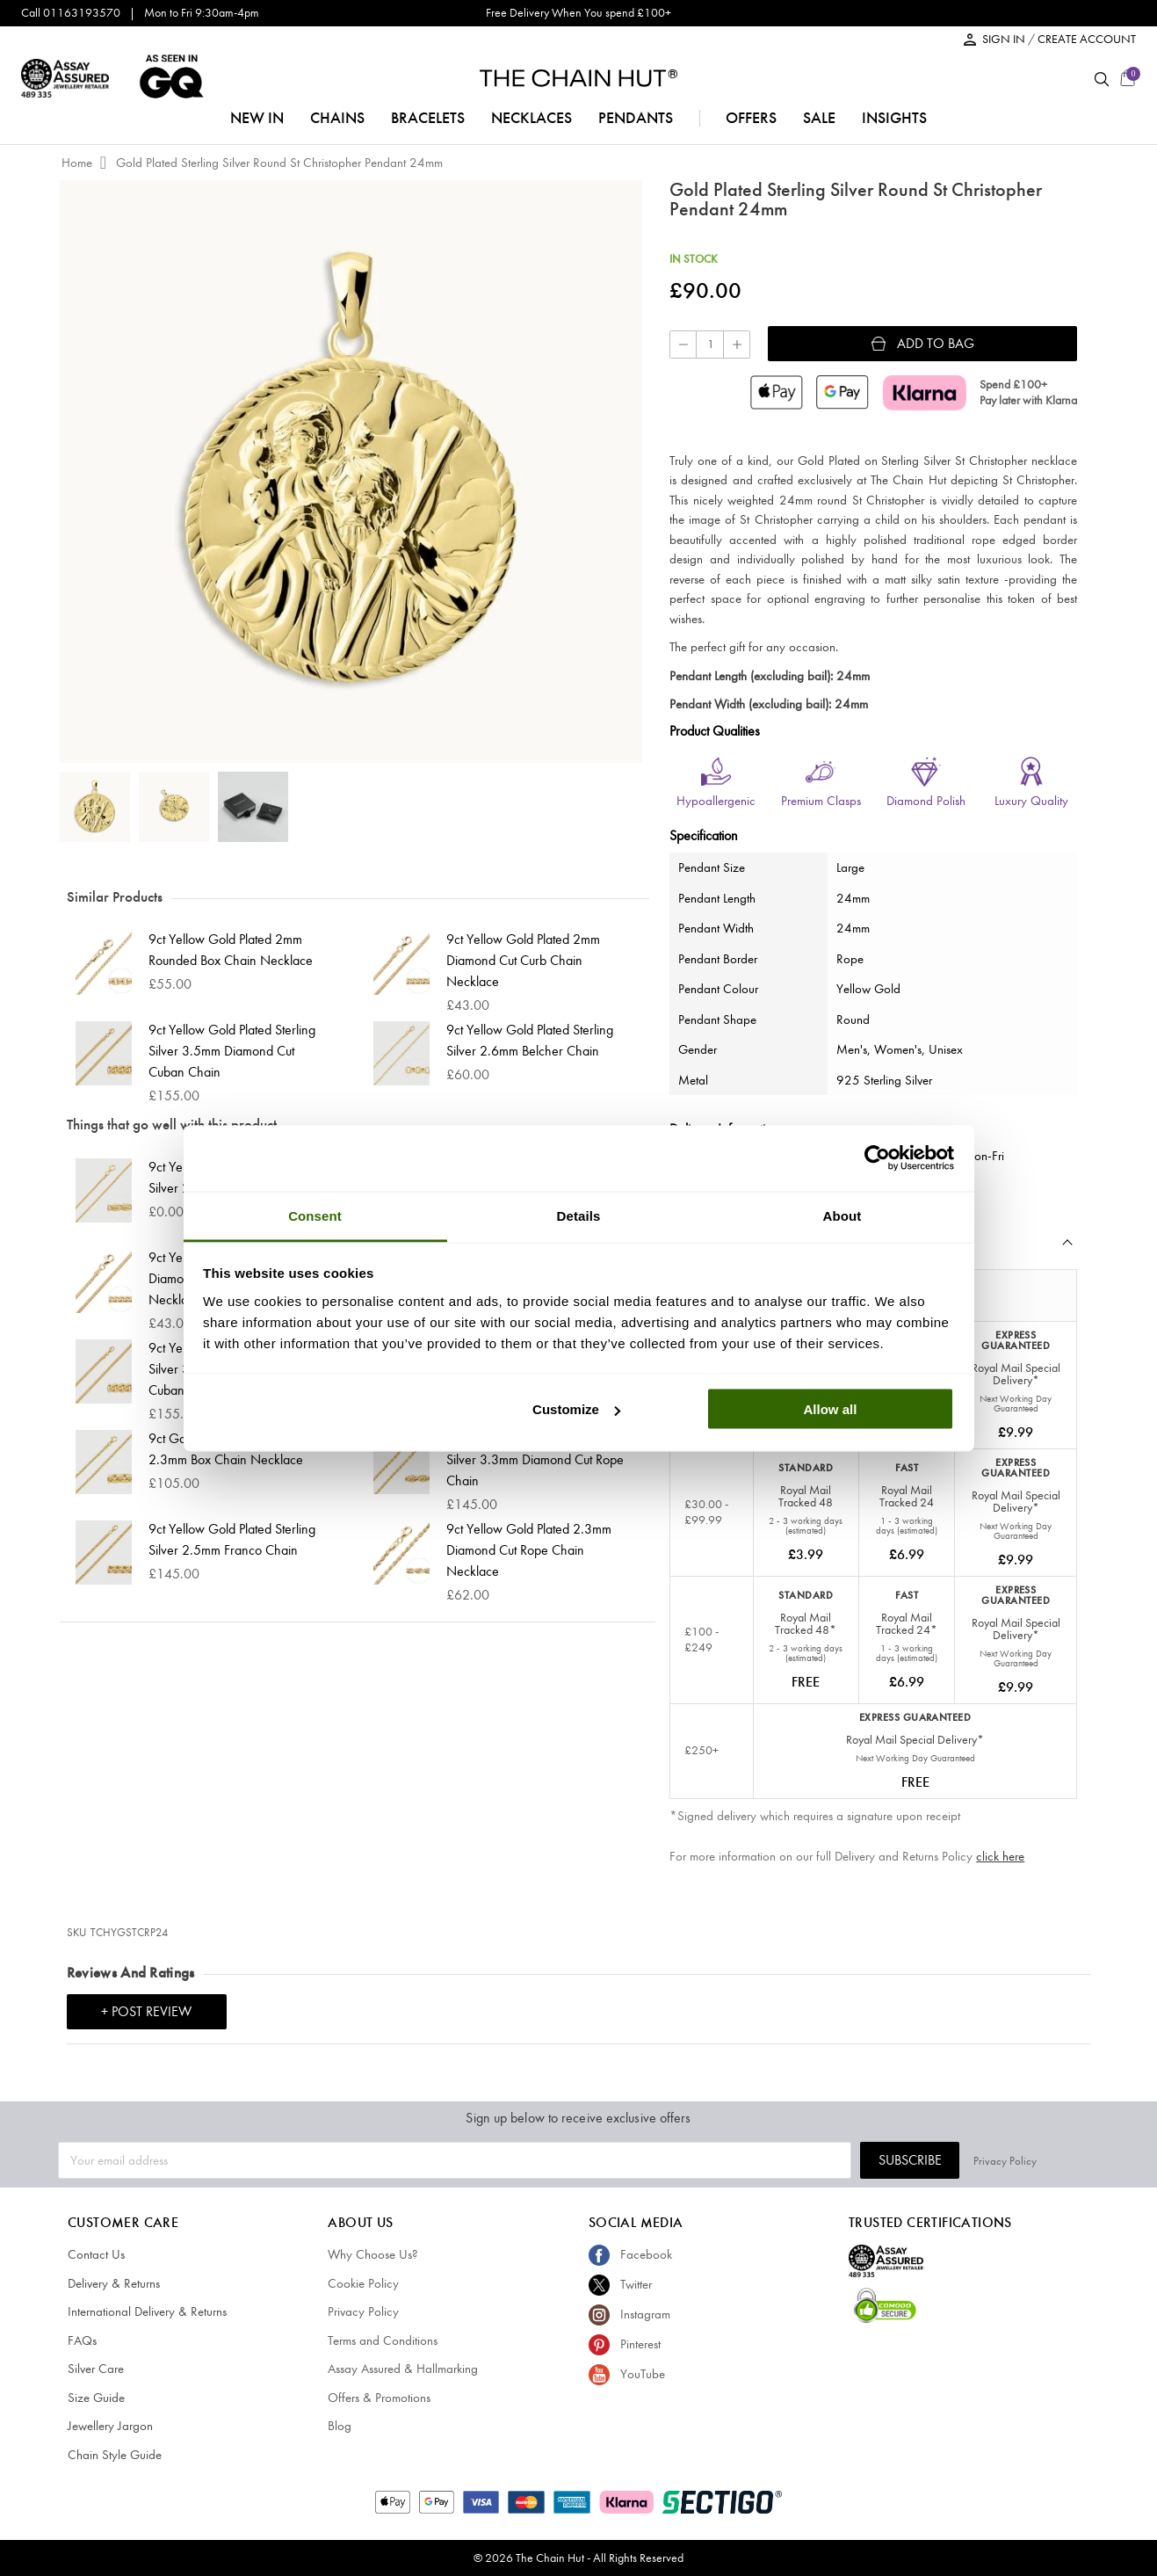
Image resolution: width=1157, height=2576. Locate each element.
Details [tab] (579, 1215)
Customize (576, 1409)
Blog (339, 2426)
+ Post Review (146, 2011)
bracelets (428, 117)
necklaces (531, 117)
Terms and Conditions (382, 2340)
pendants (635, 117)
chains (337, 117)
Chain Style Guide (115, 2455)
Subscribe (972, 2160)
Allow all (830, 1409)
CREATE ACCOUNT (1087, 39)
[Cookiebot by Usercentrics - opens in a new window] (877, 1158)
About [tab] (842, 1215)
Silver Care (96, 2368)
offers (751, 117)
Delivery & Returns (114, 2283)
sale (819, 117)
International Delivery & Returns (147, 2311)
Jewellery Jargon (110, 2426)
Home (76, 163)
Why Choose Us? (373, 2254)
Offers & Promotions (379, 2397)
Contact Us (96, 2254)
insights (894, 117)
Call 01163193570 (70, 12)
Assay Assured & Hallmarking (403, 2368)
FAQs (82, 2340)
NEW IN (257, 117)
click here (1000, 1856)
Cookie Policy (363, 2283)
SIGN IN (1005, 39)
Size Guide (96, 2397)
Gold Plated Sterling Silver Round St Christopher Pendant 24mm (279, 163)
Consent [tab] (315, 1215)
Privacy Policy (1067, 2159)
